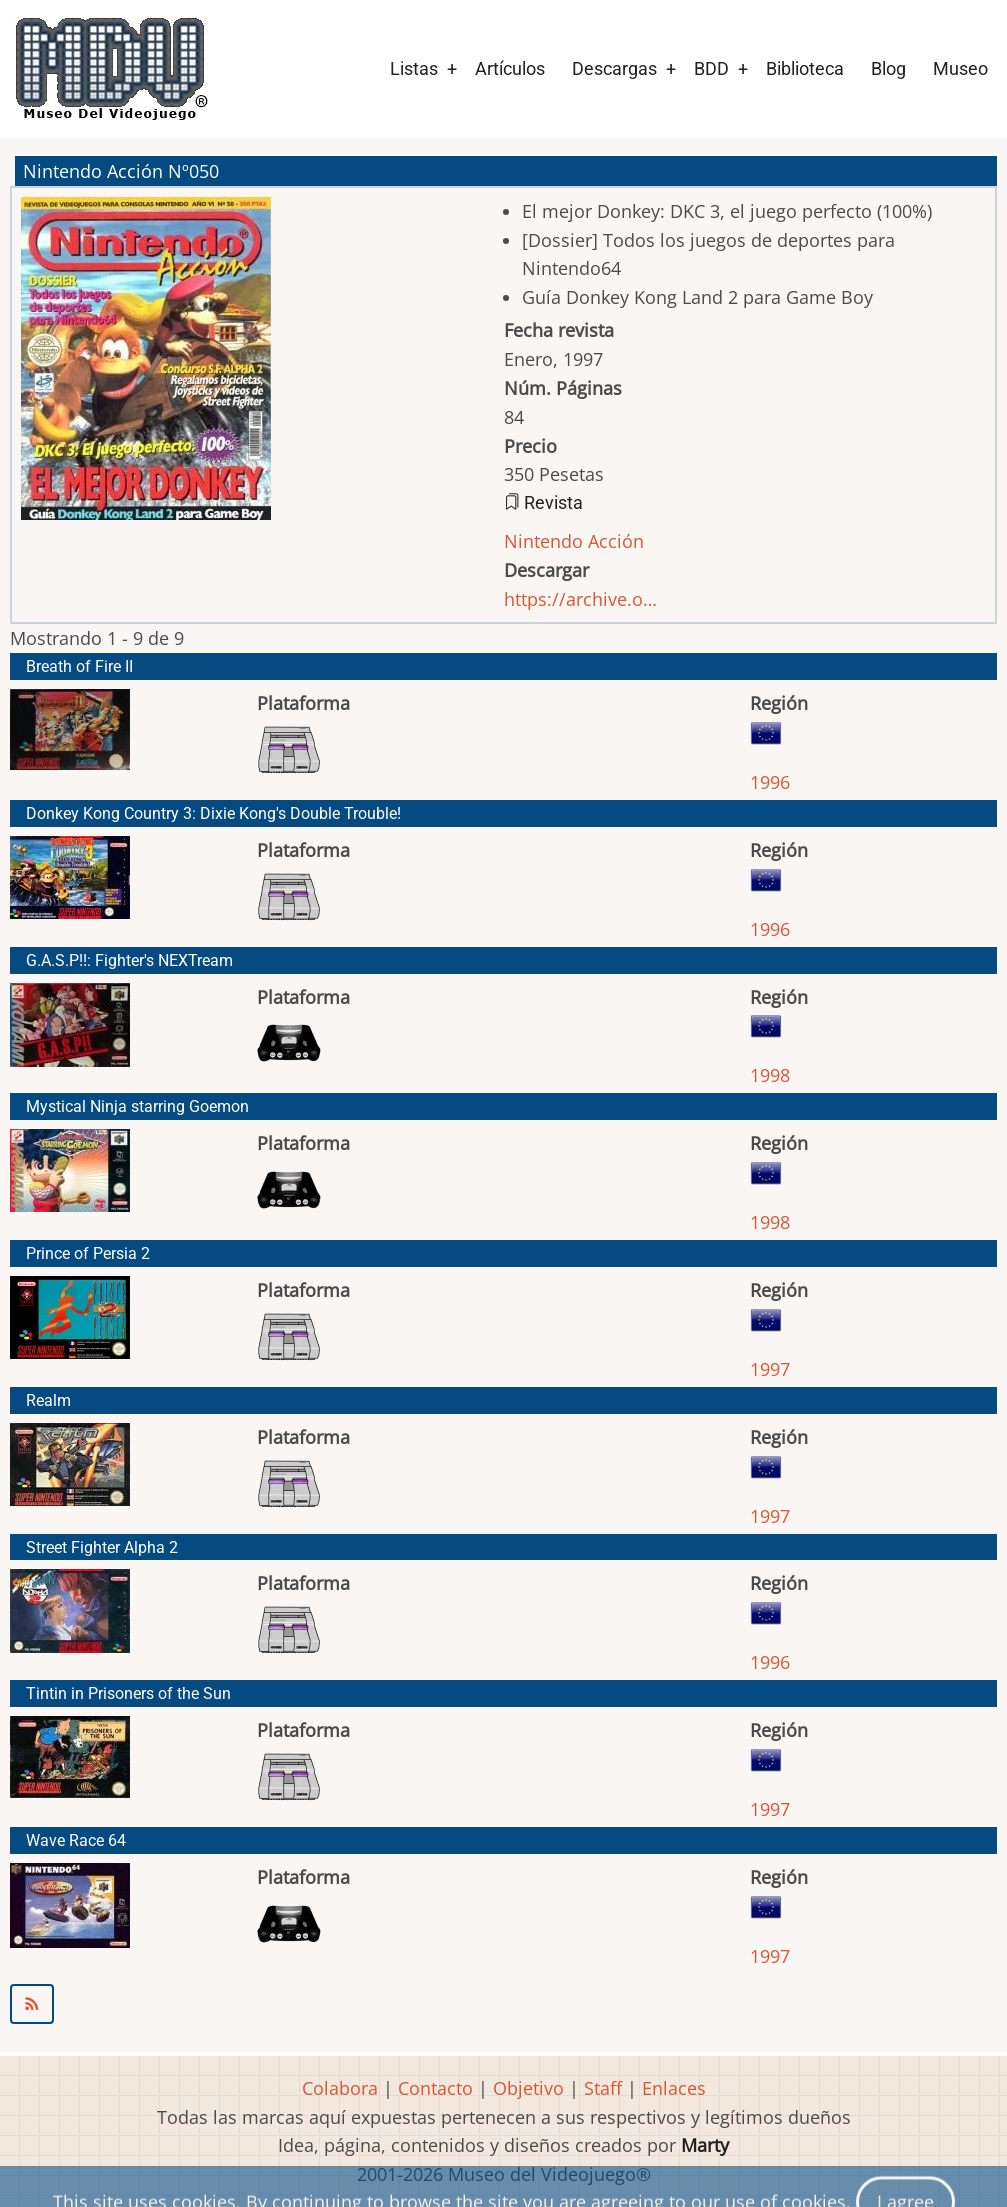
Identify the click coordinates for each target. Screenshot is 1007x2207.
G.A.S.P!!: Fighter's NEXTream (129, 960)
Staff (603, 2088)
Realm (48, 1400)
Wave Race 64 (76, 1840)
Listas (414, 68)
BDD (711, 68)
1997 (770, 1369)
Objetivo (528, 2088)
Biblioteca (805, 68)
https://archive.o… (580, 599)
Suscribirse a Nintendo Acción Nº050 (503, 2004)
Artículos (510, 68)
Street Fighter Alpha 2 (102, 1547)
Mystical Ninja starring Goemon (137, 1106)
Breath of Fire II (79, 666)
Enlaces (674, 2088)
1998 (770, 1075)
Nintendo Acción (574, 541)
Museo (960, 68)
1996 (770, 782)
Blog (888, 68)
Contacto (435, 2088)
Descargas (614, 68)
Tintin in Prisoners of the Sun (128, 1693)
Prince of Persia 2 (88, 1253)
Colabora (340, 2088)
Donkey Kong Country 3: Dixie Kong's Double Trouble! (213, 813)
